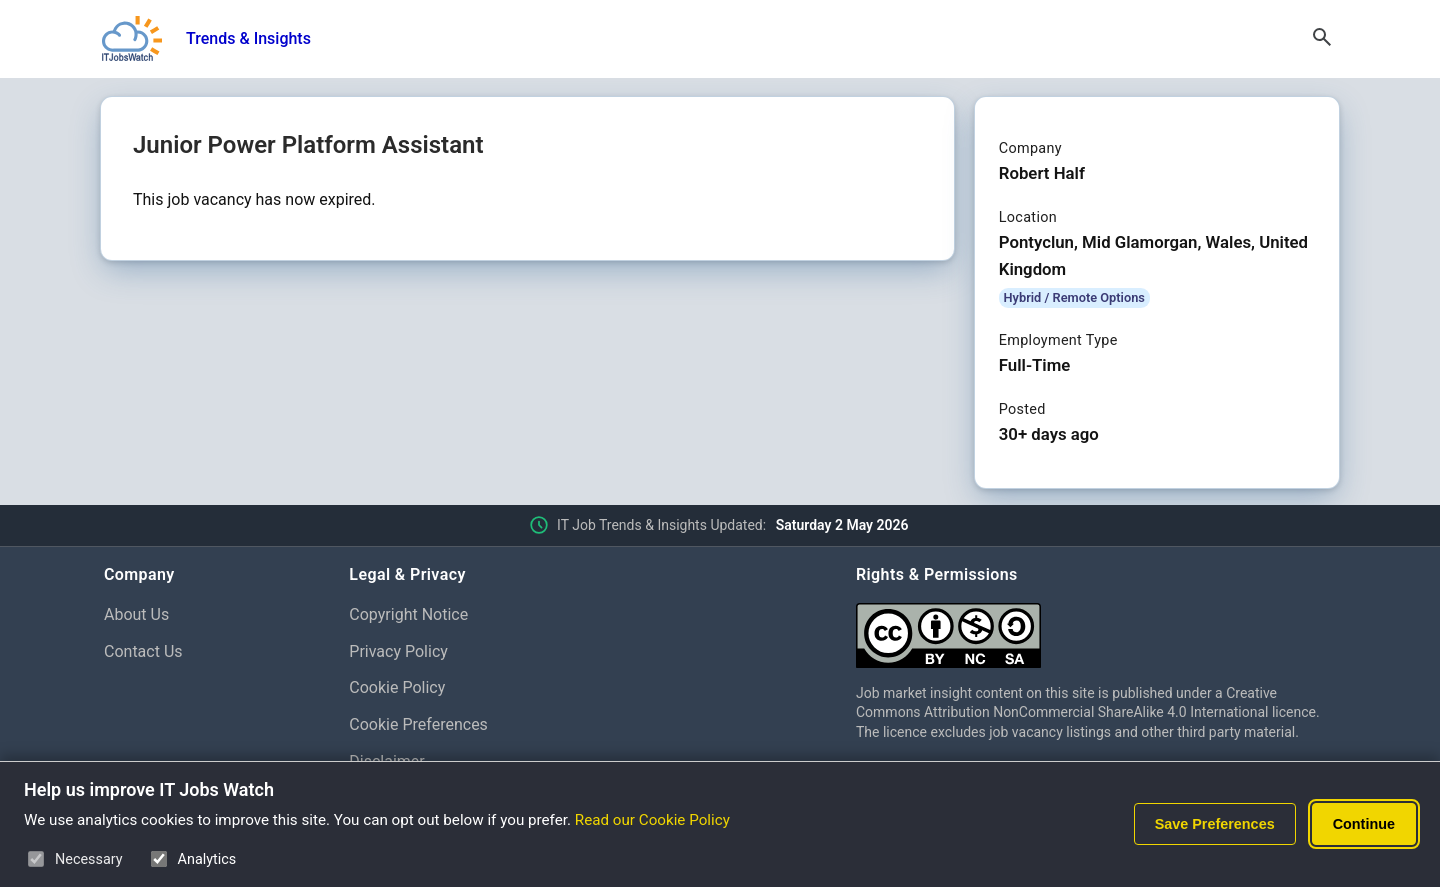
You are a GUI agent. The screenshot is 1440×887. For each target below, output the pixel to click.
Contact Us (143, 651)
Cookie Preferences (418, 724)
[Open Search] (1322, 39)
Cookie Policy (397, 687)
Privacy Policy (398, 651)
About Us (136, 614)
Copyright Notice (408, 614)
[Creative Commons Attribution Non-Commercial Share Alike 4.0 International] (1096, 627)
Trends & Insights (248, 38)
